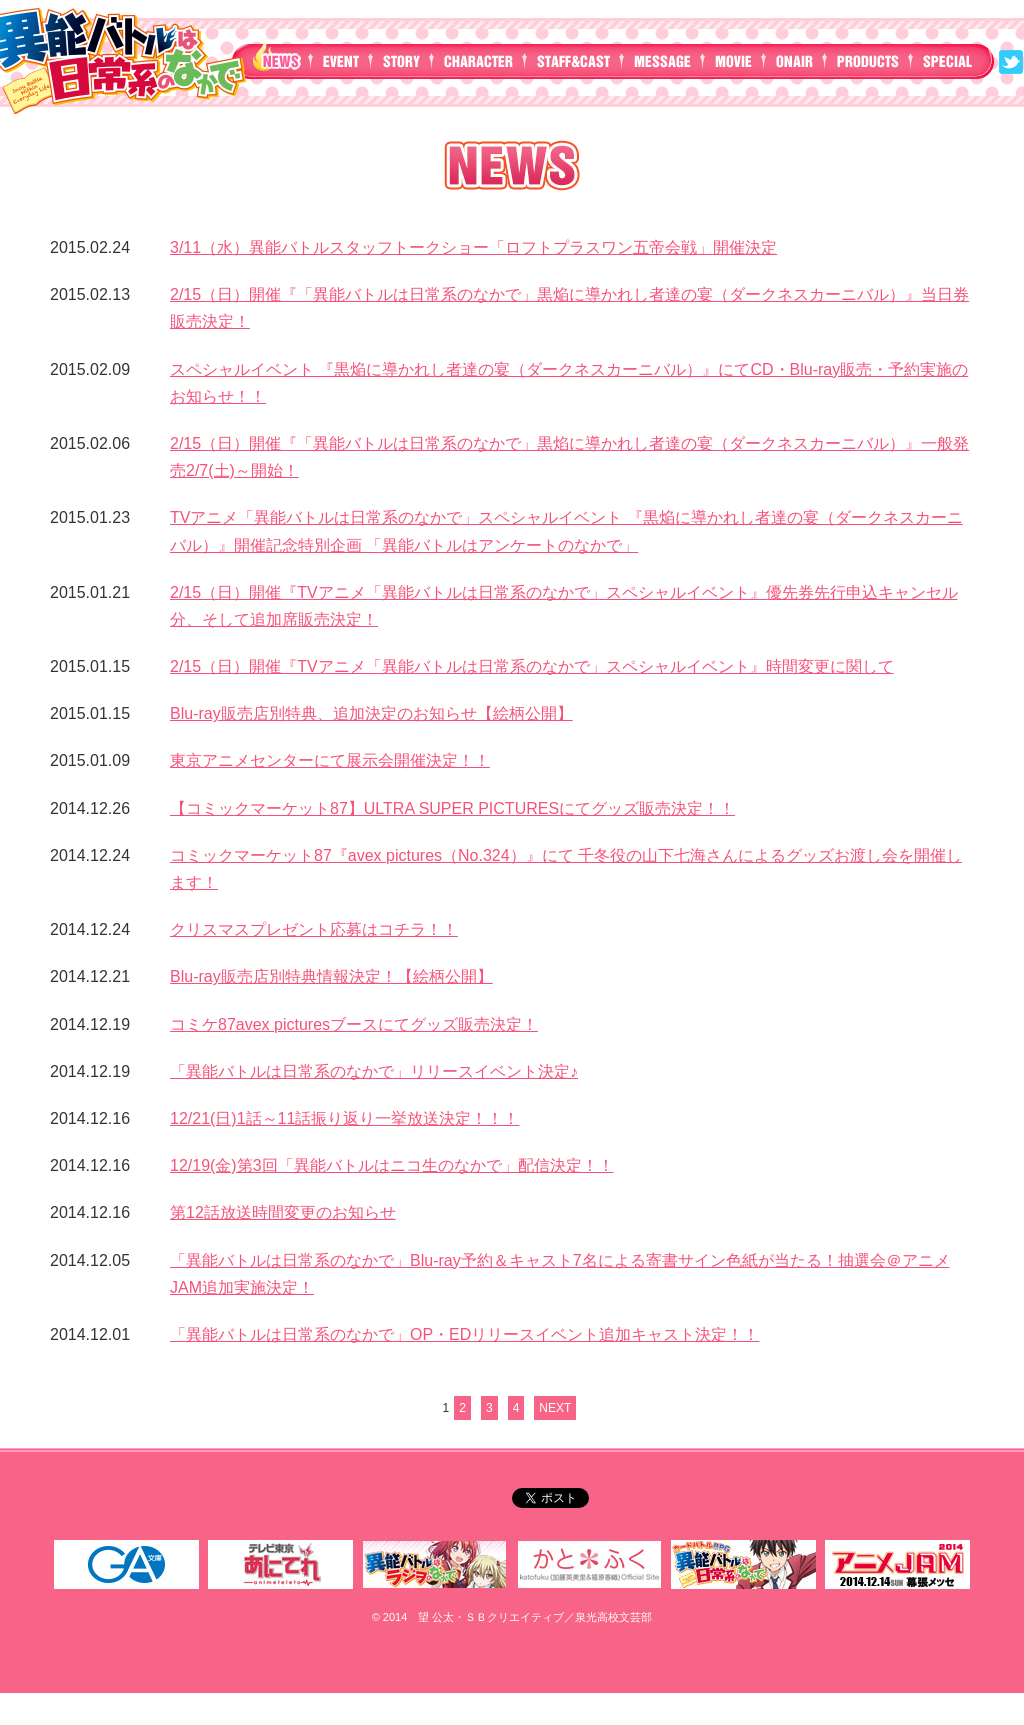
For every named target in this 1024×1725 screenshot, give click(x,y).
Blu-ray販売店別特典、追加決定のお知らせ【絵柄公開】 (371, 713)
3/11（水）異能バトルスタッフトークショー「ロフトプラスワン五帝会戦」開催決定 (473, 247)
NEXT (555, 1408)
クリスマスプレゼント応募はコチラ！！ (314, 929)
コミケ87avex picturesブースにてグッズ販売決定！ (354, 1024)
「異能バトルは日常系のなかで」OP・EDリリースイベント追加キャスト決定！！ (464, 1334)
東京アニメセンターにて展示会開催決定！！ (330, 760)
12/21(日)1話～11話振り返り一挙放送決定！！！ (344, 1118)
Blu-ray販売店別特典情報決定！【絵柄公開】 (331, 976)
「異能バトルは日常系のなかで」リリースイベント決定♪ (374, 1071)
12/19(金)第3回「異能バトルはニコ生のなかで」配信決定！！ (392, 1165)
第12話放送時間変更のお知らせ (283, 1212)
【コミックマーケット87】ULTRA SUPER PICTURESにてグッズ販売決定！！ (452, 808)
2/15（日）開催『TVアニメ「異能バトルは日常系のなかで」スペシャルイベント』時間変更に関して (532, 666)
